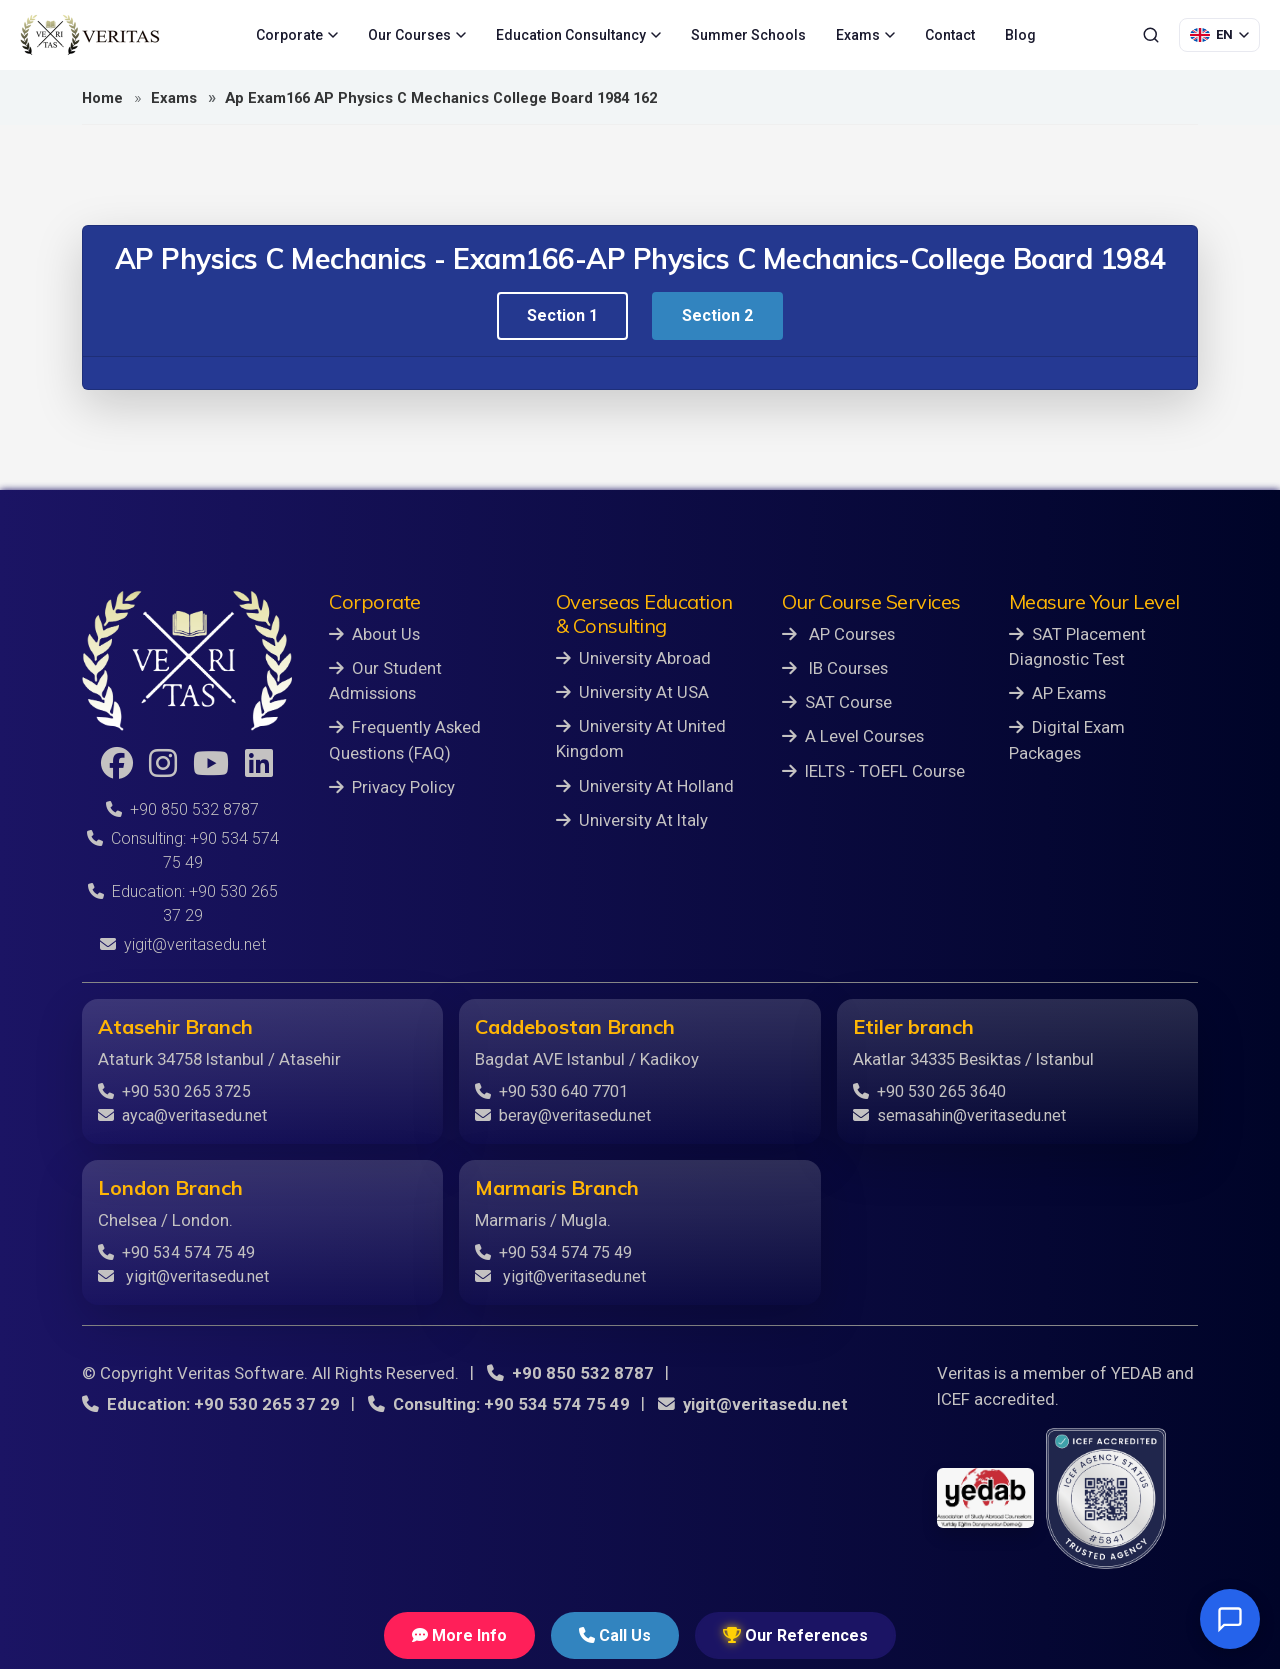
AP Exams (1057, 693)
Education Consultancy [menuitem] (578, 35)
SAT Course (837, 702)
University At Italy (632, 820)
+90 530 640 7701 (551, 1091)
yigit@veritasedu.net (183, 944)
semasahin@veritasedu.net (959, 1115)
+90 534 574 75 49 (176, 1252)
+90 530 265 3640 (929, 1091)
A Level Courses (853, 736)
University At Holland (645, 786)
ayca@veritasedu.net (182, 1115)
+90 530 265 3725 (174, 1091)
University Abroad (633, 658)
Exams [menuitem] (865, 35)
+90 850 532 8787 (182, 809)
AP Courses (838, 634)
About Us (374, 634)
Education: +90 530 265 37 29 (211, 1404)
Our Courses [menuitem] (417, 35)
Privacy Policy (392, 787)
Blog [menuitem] (1020, 35)
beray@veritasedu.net (563, 1115)
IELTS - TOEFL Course (873, 771)
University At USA (632, 692)
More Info (459, 1635)
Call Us (615, 1635)
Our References (795, 1635)
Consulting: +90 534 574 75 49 (499, 1404)
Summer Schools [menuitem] (748, 35)
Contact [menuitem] (950, 35)
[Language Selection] (1219, 35)
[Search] (1151, 35)
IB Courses (835, 668)
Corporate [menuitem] (297, 35)
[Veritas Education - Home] (90, 35)
